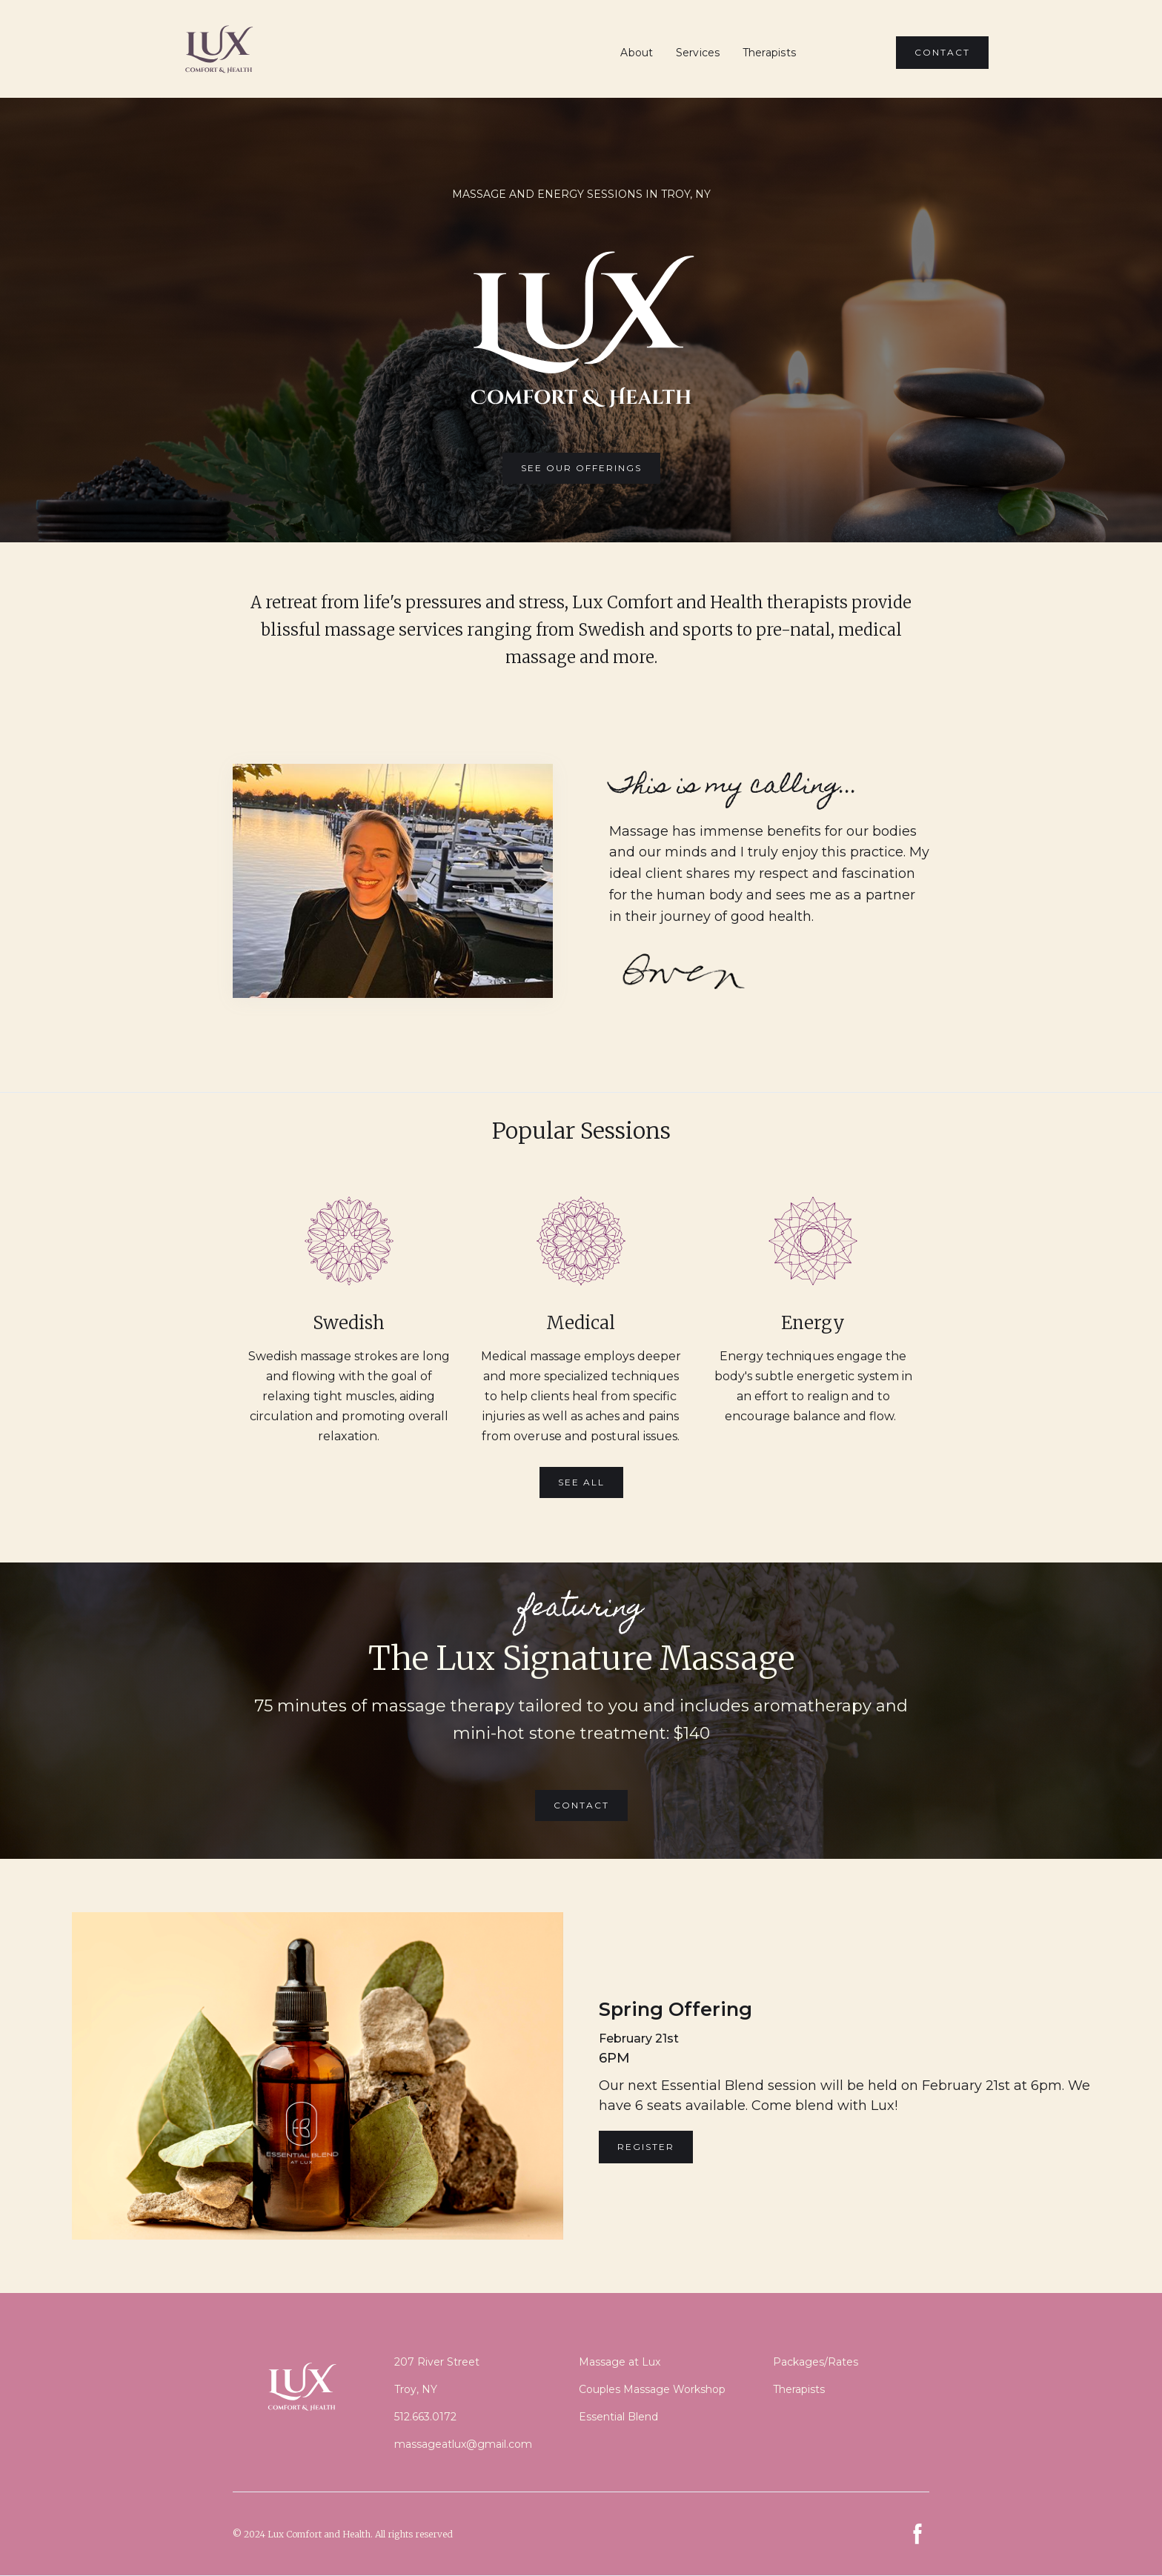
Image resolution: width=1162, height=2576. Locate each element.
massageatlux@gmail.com (463, 2444)
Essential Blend (618, 2416)
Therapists (770, 52)
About (636, 52)
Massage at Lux (619, 2362)
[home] (218, 49)
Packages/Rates (815, 2362)
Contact (581, 1805)
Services (698, 52)
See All (581, 1482)
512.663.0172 (425, 2416)
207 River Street (436, 2362)
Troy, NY (415, 2389)
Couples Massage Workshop (652, 2389)
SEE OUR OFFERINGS (581, 467)
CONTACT (942, 52)
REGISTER (645, 2146)
